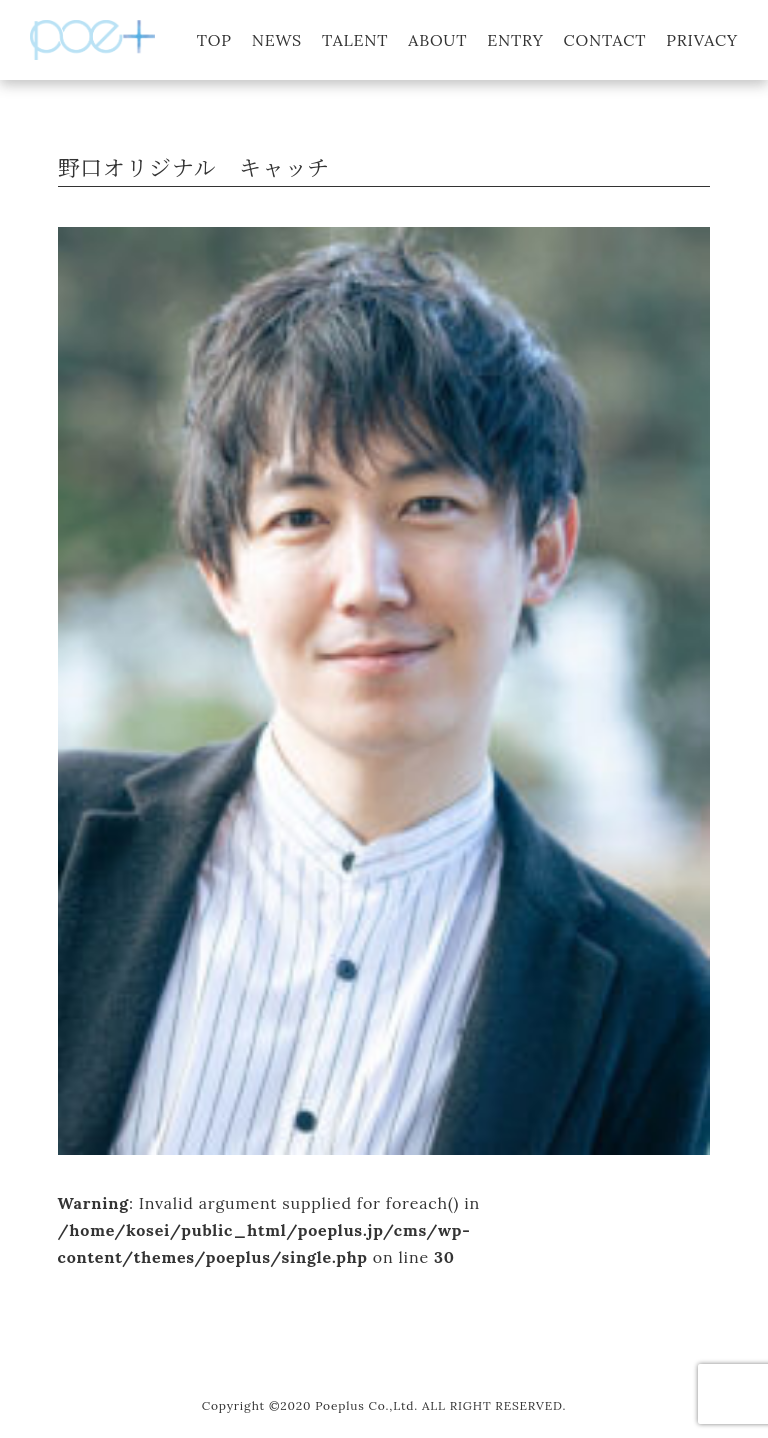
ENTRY (515, 40)
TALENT (355, 40)
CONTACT (605, 40)
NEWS (277, 40)
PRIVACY (702, 40)
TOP (214, 40)
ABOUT (437, 40)
